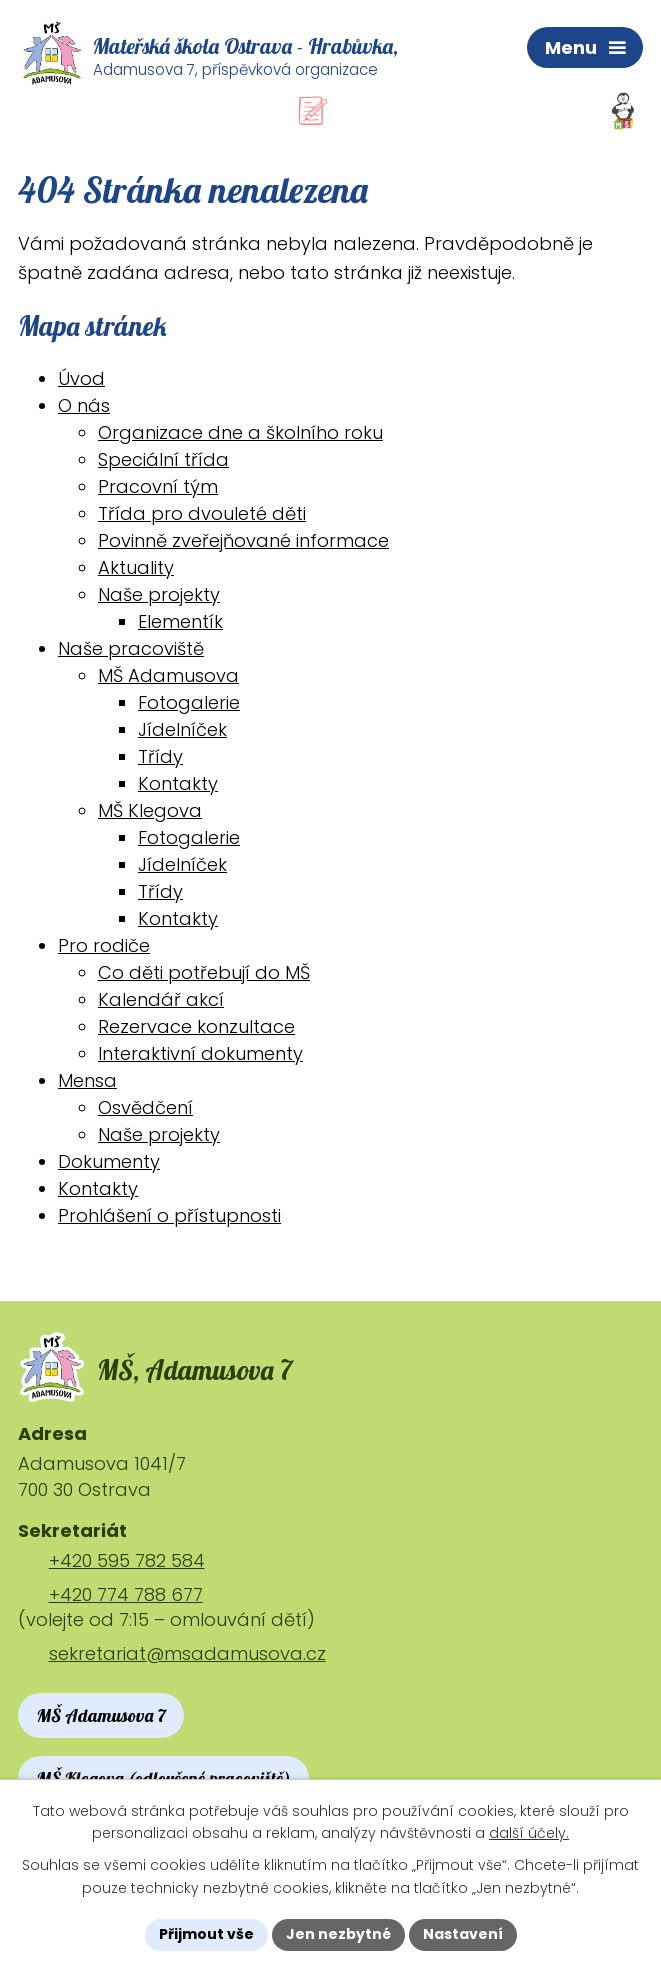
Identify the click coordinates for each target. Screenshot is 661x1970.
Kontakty (178, 783)
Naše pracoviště (131, 648)
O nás (84, 405)
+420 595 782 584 (127, 1560)
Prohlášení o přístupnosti (169, 1215)
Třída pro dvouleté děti (202, 513)
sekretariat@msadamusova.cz (187, 1654)
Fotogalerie (189, 702)
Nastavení (463, 1934)
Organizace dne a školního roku (240, 432)
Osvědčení (145, 1107)
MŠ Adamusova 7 (101, 1716)
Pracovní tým (158, 486)
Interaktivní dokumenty (200, 1053)
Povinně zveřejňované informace (243, 540)
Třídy (160, 756)
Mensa (87, 1080)
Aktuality (136, 567)
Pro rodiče (104, 945)
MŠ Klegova (150, 810)
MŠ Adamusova (168, 675)
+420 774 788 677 (126, 1594)
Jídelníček (182, 729)
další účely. (529, 1834)
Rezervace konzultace (196, 1026)
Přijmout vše (206, 1934)
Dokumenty (109, 1161)
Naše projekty (159, 594)
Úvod (81, 378)
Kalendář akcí (161, 999)
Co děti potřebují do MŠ (204, 972)
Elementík (180, 621)
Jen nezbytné (338, 1934)
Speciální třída (163, 459)
